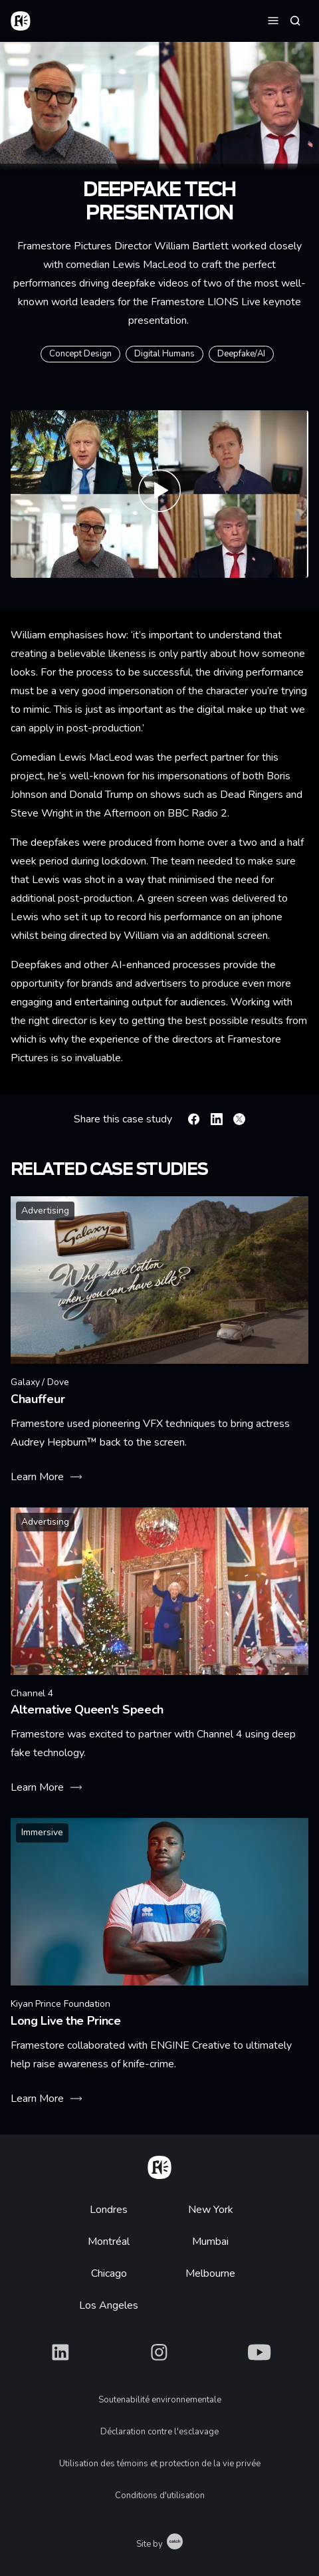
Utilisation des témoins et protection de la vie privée (160, 2464)
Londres (109, 2209)
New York (210, 2209)
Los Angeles (108, 2305)
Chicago (109, 2273)
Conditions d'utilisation (160, 2496)
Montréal (109, 2241)
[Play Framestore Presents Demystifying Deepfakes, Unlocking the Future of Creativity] (159, 494)
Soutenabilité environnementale (159, 2400)
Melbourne (210, 2273)
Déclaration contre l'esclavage (159, 2432)
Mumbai (210, 2241)
